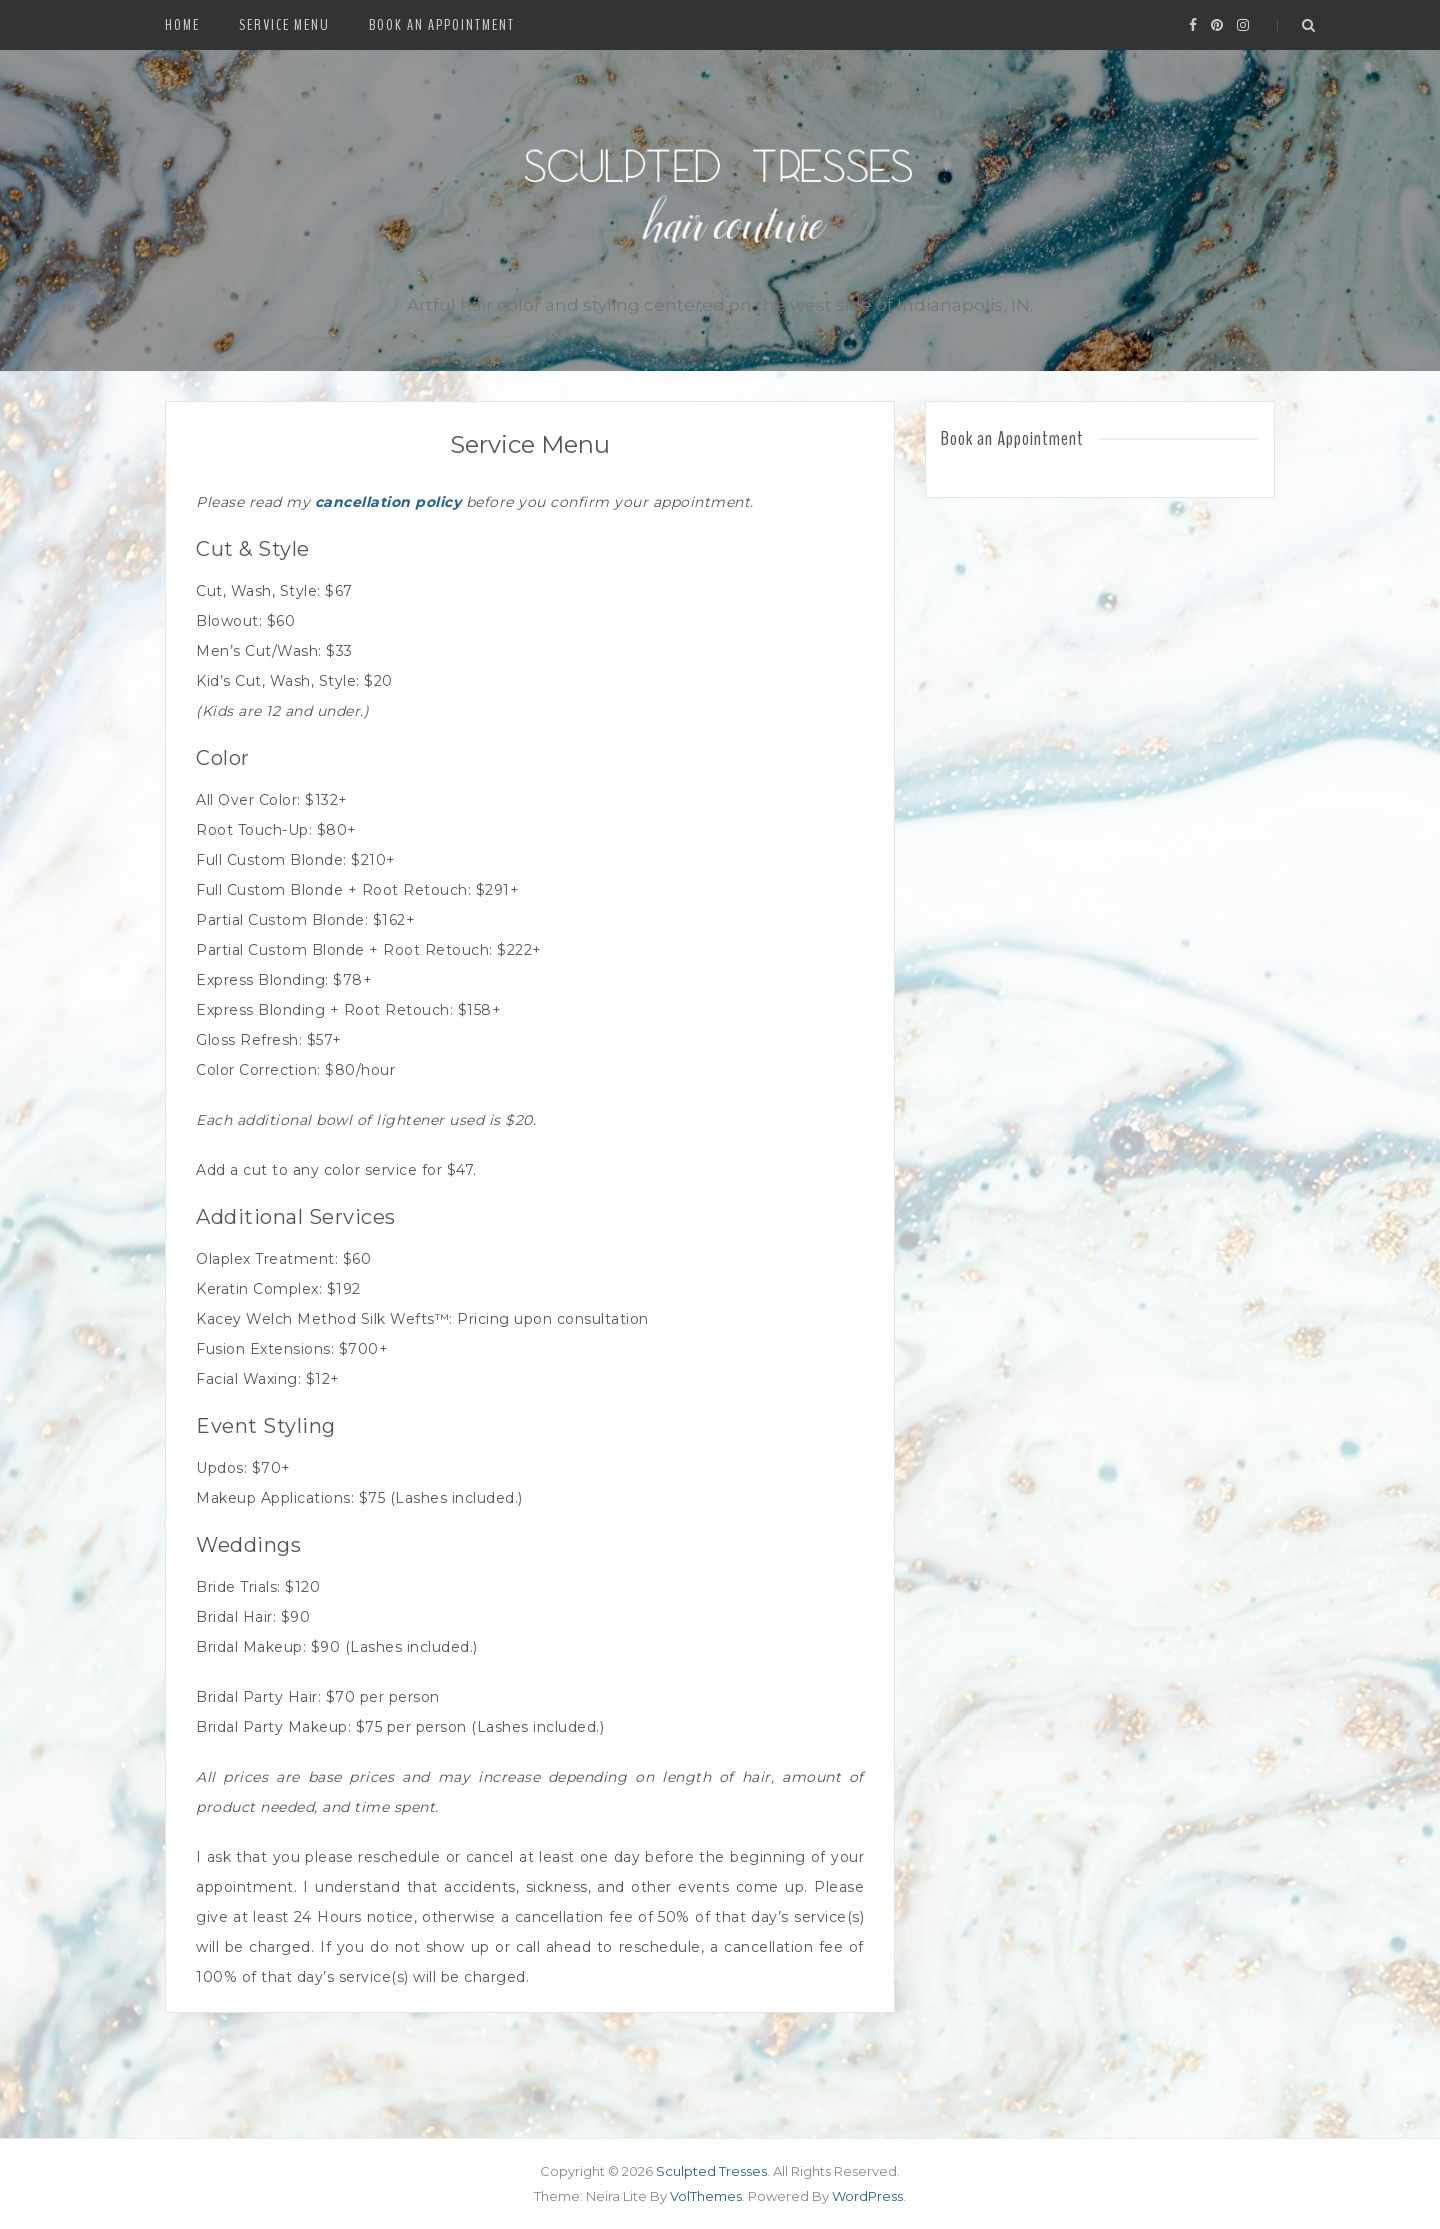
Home (182, 25)
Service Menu (284, 25)
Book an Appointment (442, 25)
